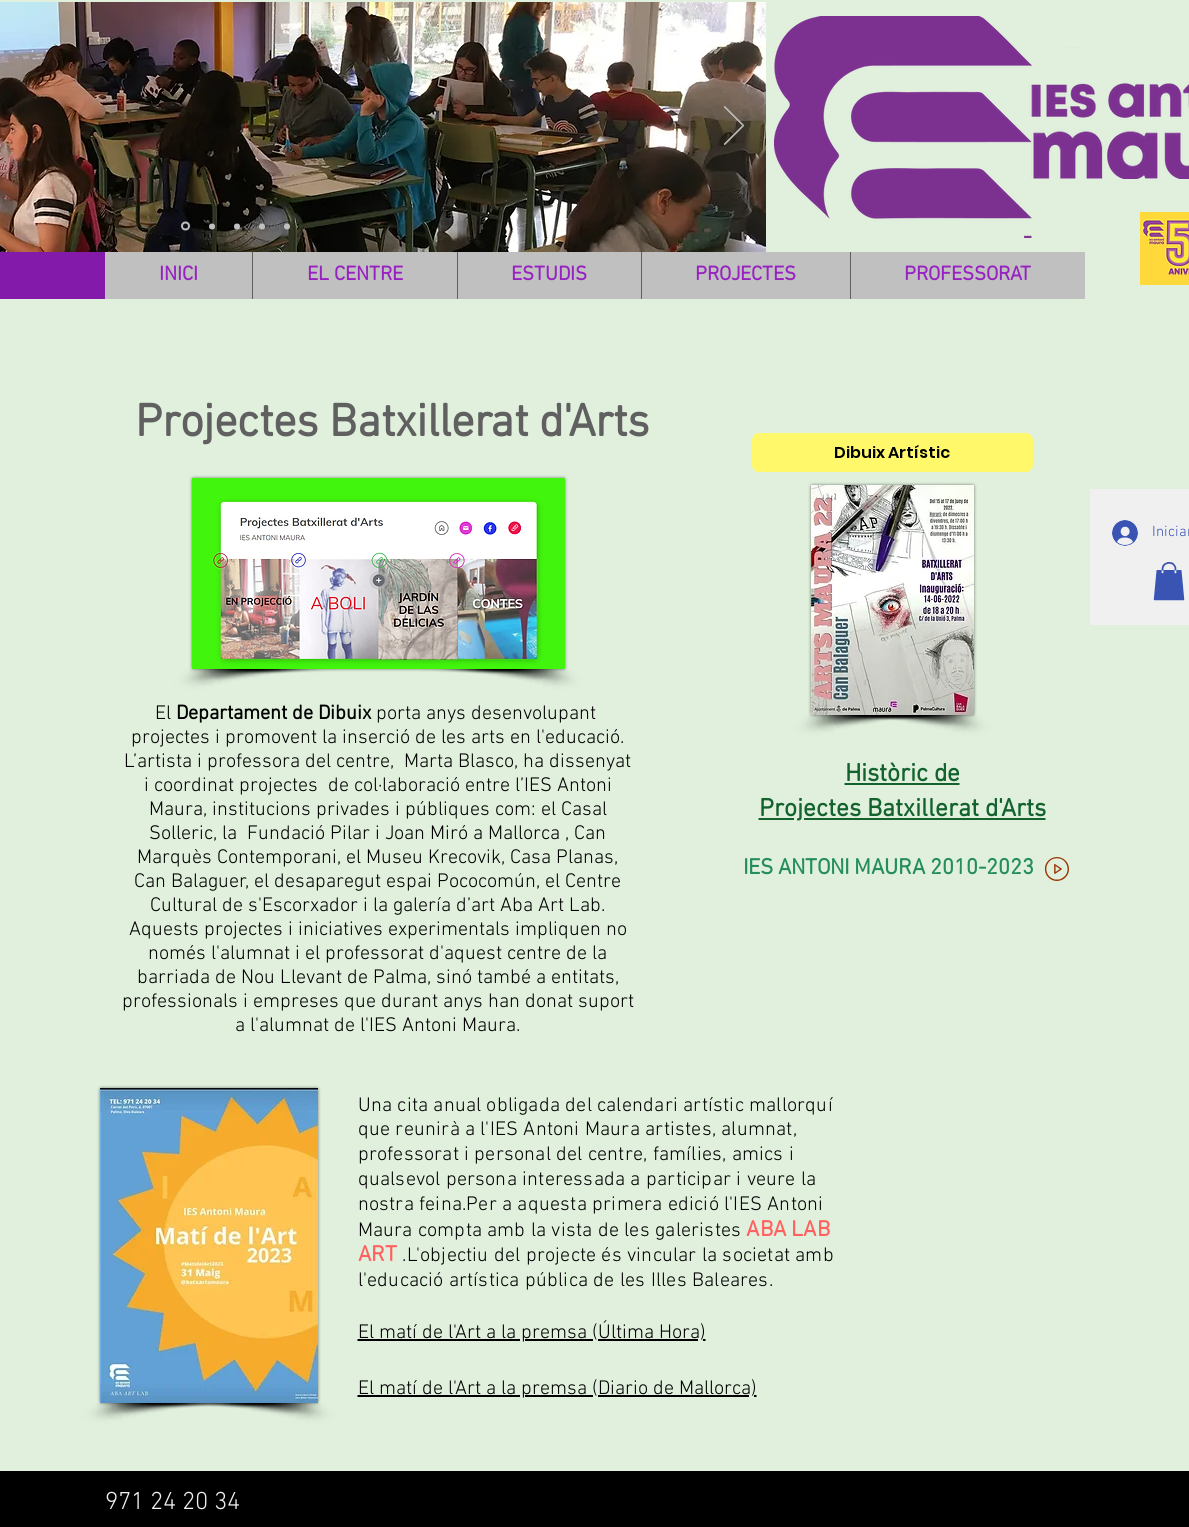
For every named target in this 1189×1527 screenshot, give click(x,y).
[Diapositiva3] (185, 226)
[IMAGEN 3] (237, 226)
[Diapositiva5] (287, 226)
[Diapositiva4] (262, 226)
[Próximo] (734, 127)
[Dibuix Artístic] (892, 452)
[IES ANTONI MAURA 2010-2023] (909, 869)
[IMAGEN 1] (212, 226)
